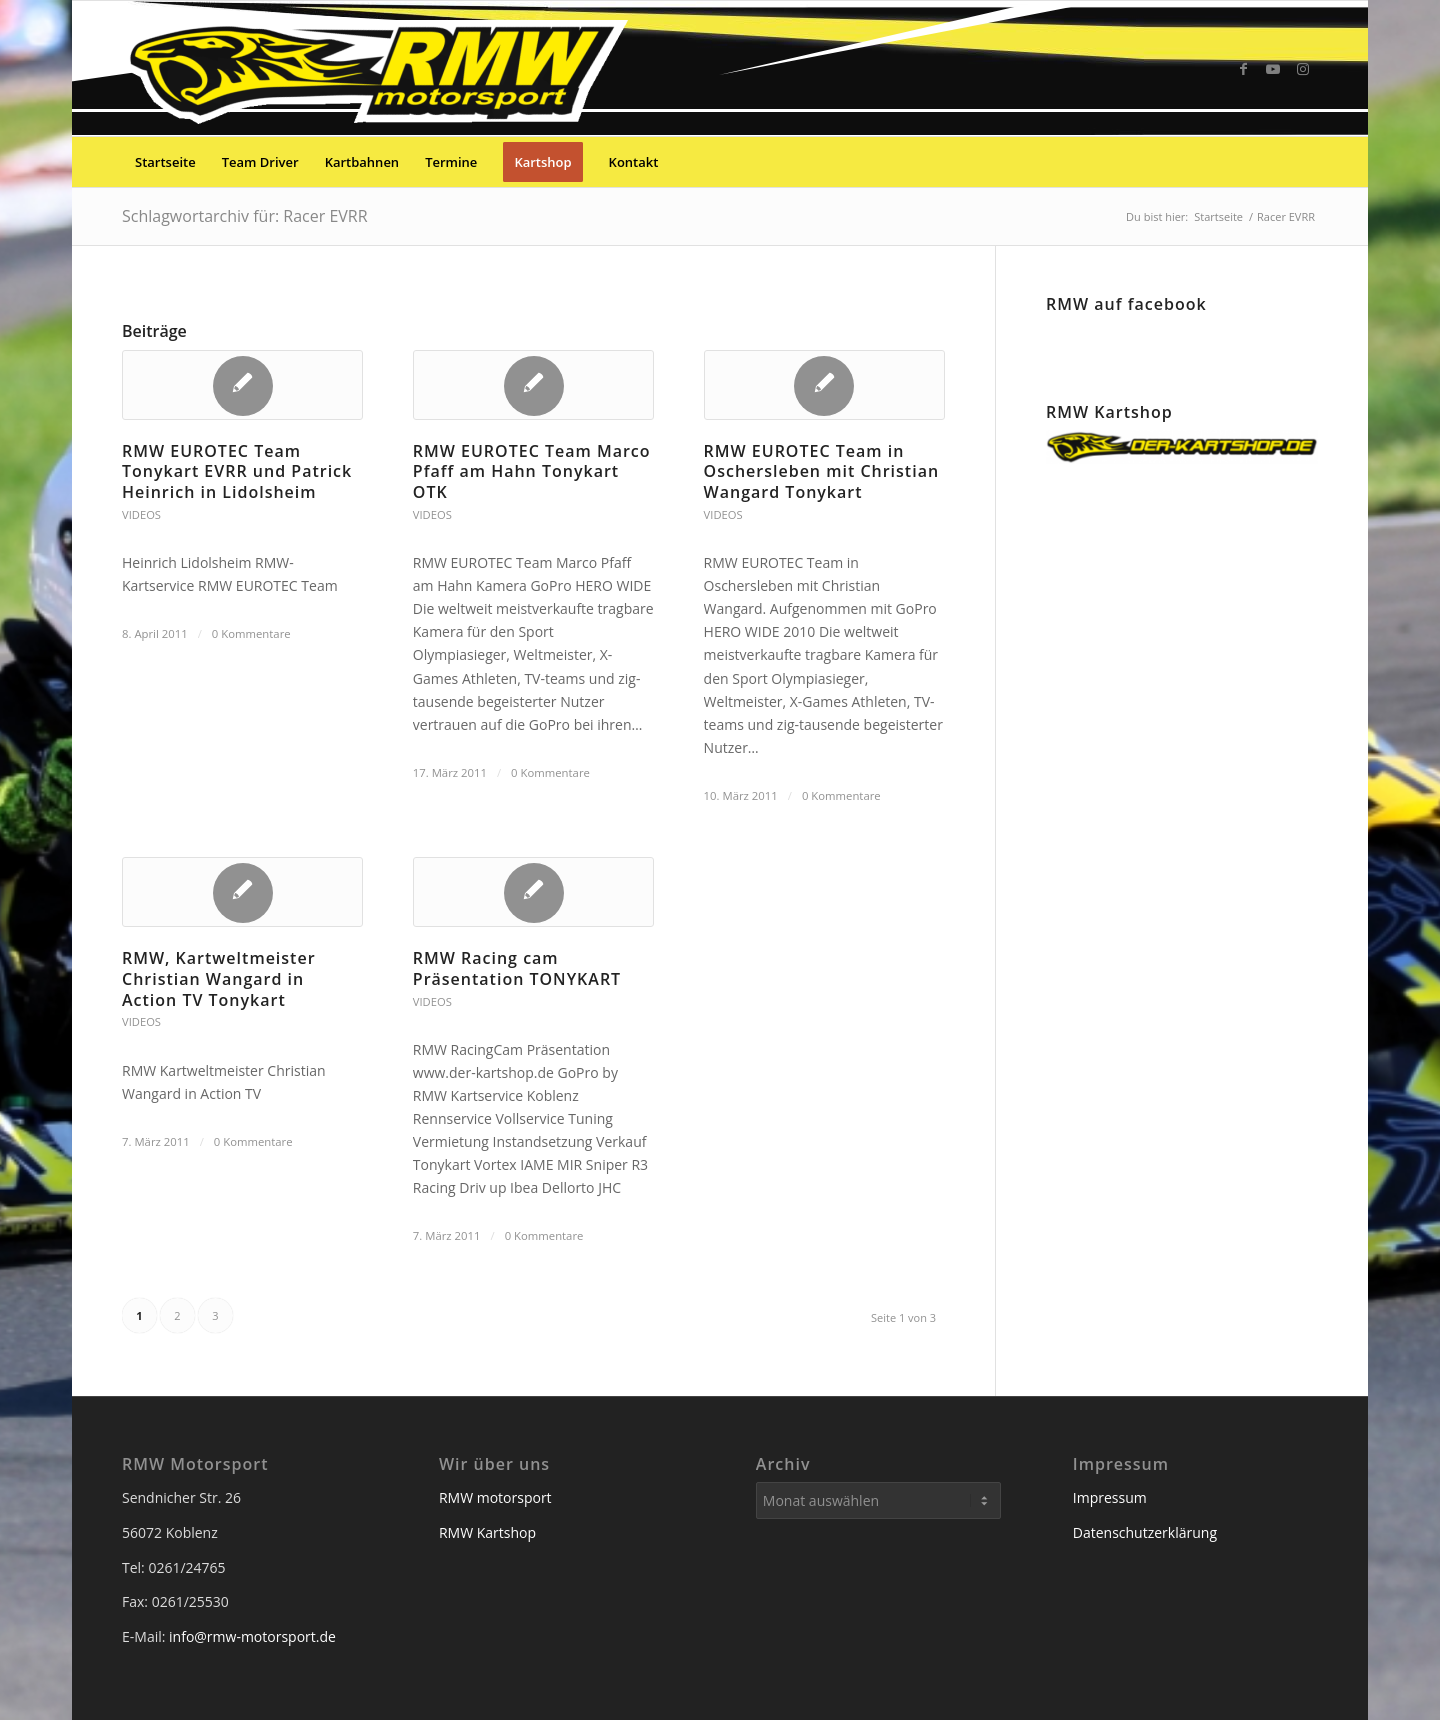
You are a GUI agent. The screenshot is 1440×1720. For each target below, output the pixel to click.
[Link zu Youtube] (1273, 69)
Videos (141, 514)
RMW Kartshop (487, 1532)
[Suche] (1305, 162)
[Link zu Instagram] (1303, 69)
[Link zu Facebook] (1243, 69)
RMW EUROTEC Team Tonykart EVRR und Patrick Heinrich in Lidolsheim (237, 472)
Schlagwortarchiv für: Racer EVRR (245, 216)
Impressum (1110, 1497)
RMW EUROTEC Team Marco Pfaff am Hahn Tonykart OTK (532, 472)
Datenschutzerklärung (1145, 1532)
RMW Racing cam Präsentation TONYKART (517, 968)
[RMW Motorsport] (379, 68)
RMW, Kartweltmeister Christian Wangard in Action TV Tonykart (219, 979)
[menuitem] (165, 162)
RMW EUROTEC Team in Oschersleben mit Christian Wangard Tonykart (822, 472)
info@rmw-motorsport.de (252, 1636)
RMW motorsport (495, 1497)
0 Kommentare (251, 633)
